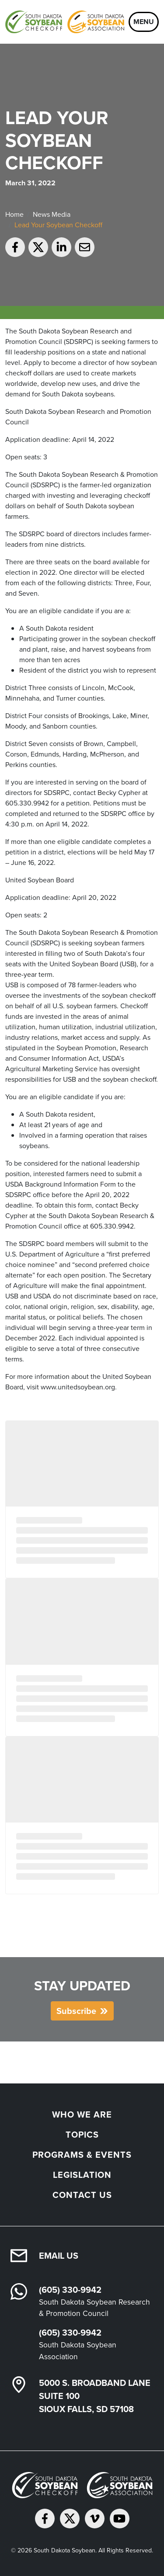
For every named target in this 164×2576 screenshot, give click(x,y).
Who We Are (82, 2114)
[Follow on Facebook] (45, 2518)
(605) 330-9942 (70, 2289)
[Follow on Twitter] (70, 2518)
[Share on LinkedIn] (61, 247)
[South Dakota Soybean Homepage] (65, 22)
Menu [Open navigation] (143, 22)
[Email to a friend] (84, 247)
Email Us (58, 2255)
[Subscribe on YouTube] (119, 2518)
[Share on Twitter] (38, 247)
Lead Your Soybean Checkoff (58, 225)
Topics (82, 2134)
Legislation (82, 2174)
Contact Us (82, 2194)
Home (14, 214)
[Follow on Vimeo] (95, 2518)
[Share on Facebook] (15, 247)
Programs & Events (82, 2154)
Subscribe (76, 2010)
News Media (51, 214)
